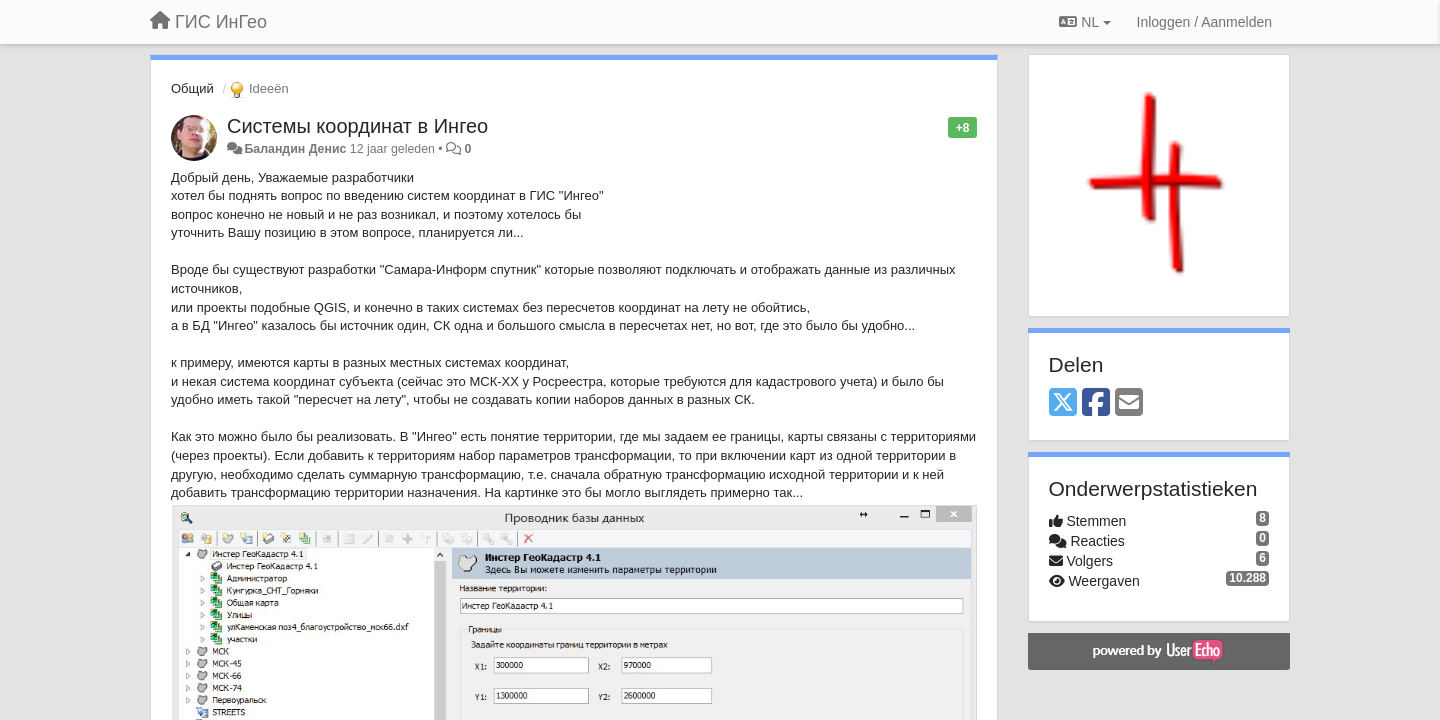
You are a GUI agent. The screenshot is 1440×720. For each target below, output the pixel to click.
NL (1084, 22)
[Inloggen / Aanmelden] (1204, 22)
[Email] (1129, 403)
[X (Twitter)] (1063, 403)
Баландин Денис (295, 149)
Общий (192, 88)
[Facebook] (1096, 403)
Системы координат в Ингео (357, 126)
